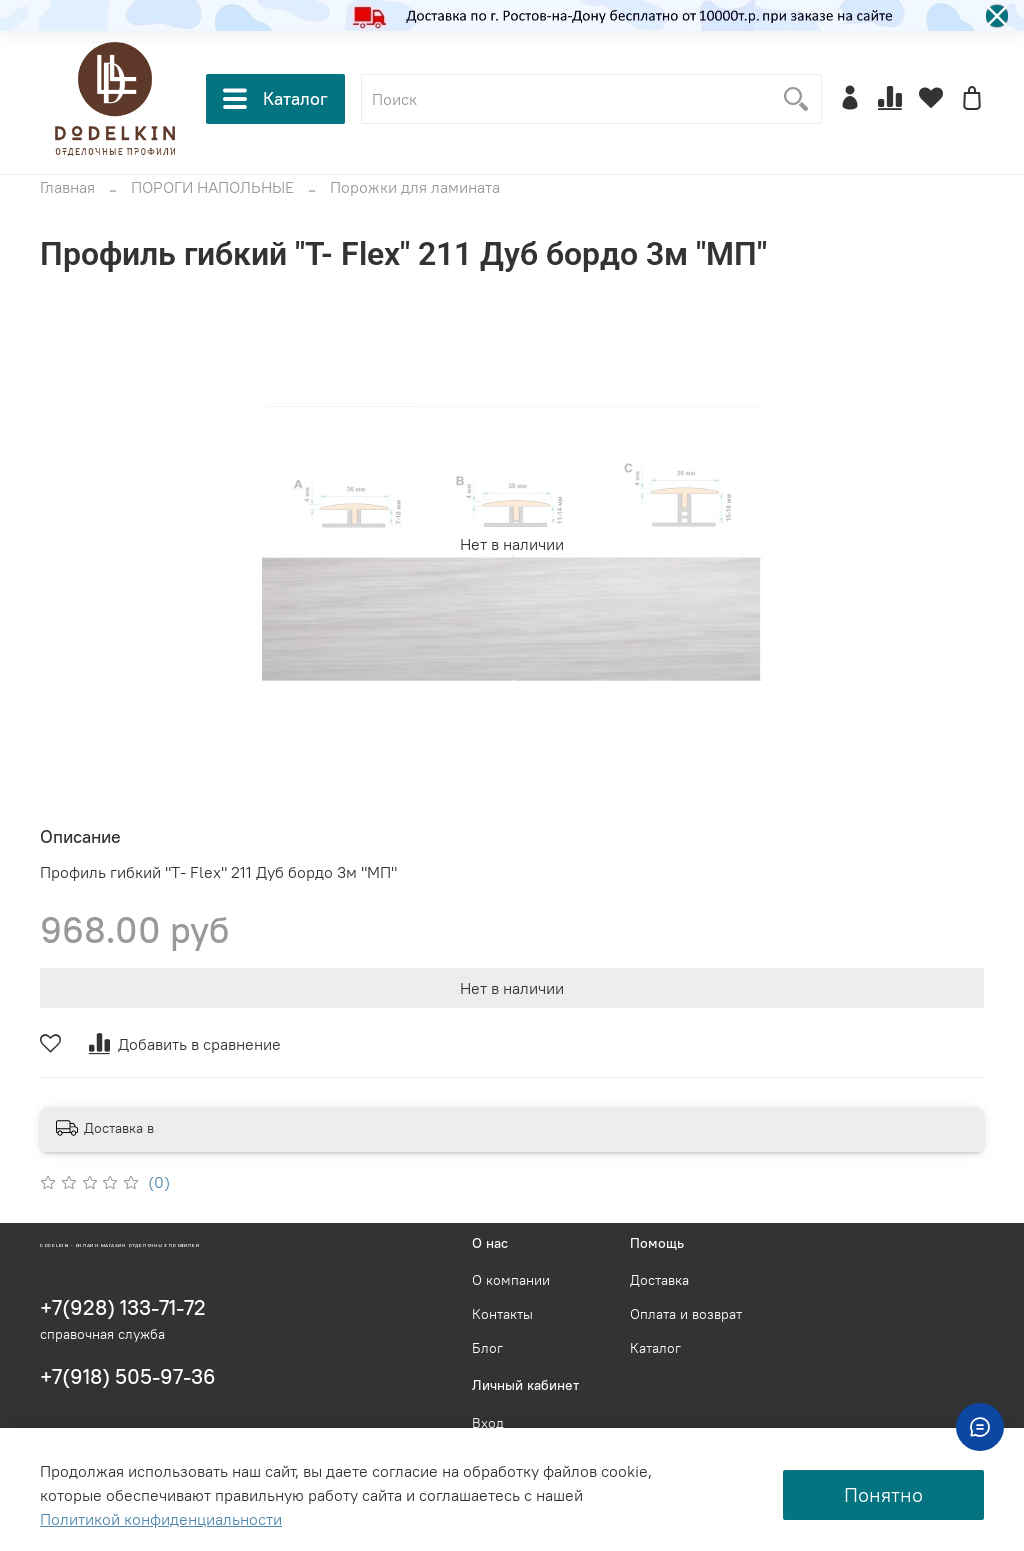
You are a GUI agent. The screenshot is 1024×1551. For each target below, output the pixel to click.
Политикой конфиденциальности (161, 1519)
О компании (511, 1280)
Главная (67, 187)
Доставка (659, 1280)
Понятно (883, 1494)
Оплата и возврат (686, 1314)
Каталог (275, 99)
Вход (488, 1423)
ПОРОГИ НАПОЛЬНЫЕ (212, 187)
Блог (487, 1348)
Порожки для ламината (415, 187)
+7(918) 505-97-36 (128, 1376)
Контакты (502, 1314)
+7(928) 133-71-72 (123, 1307)
